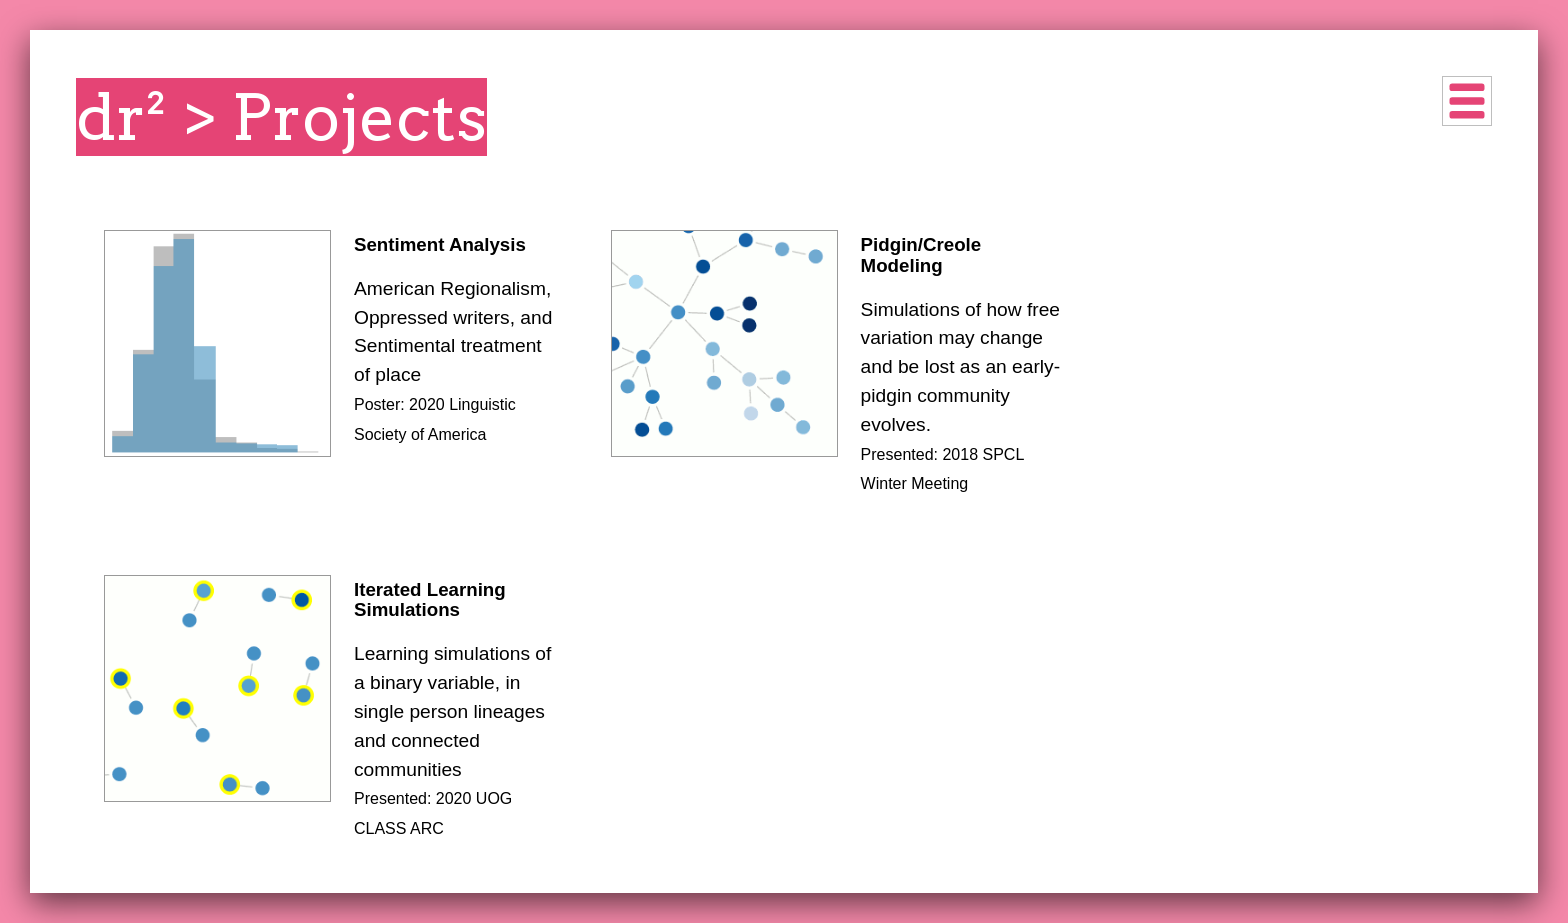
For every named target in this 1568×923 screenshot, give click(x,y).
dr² (122, 117)
